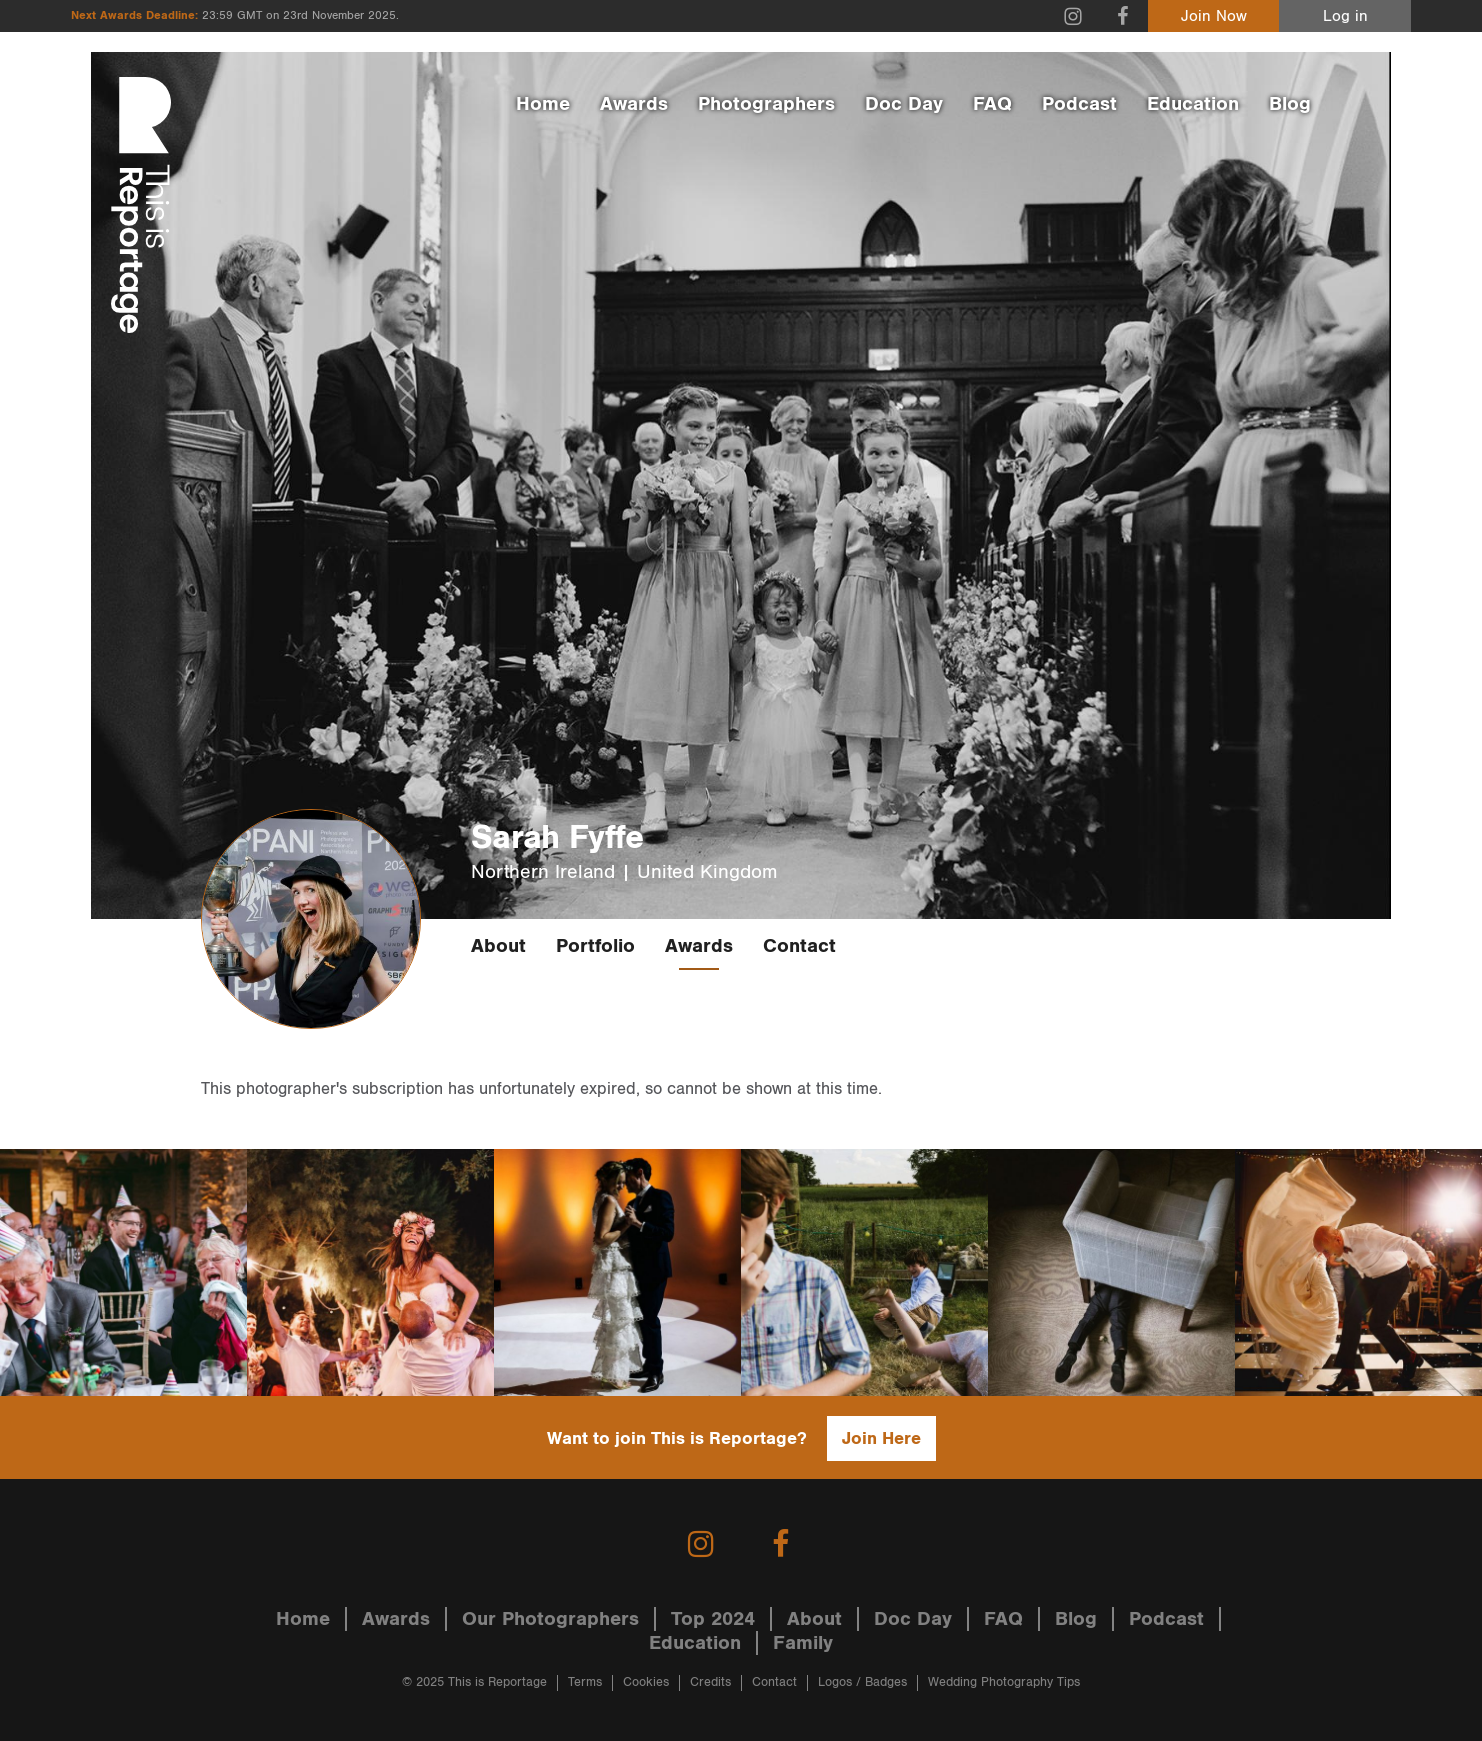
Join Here (881, 1438)
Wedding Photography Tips (1004, 1682)
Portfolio (595, 946)
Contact (799, 946)
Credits (710, 1682)
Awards (634, 104)
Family (803, 1643)
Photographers (766, 104)
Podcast (1079, 104)
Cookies (646, 1682)
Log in (1345, 16)
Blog (1290, 104)
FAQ (992, 104)
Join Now (1214, 16)
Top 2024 (713, 1619)
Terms (585, 1682)
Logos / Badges (862, 1682)
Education (1193, 104)
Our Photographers (550, 1619)
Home (543, 104)
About (498, 946)
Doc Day (904, 104)
